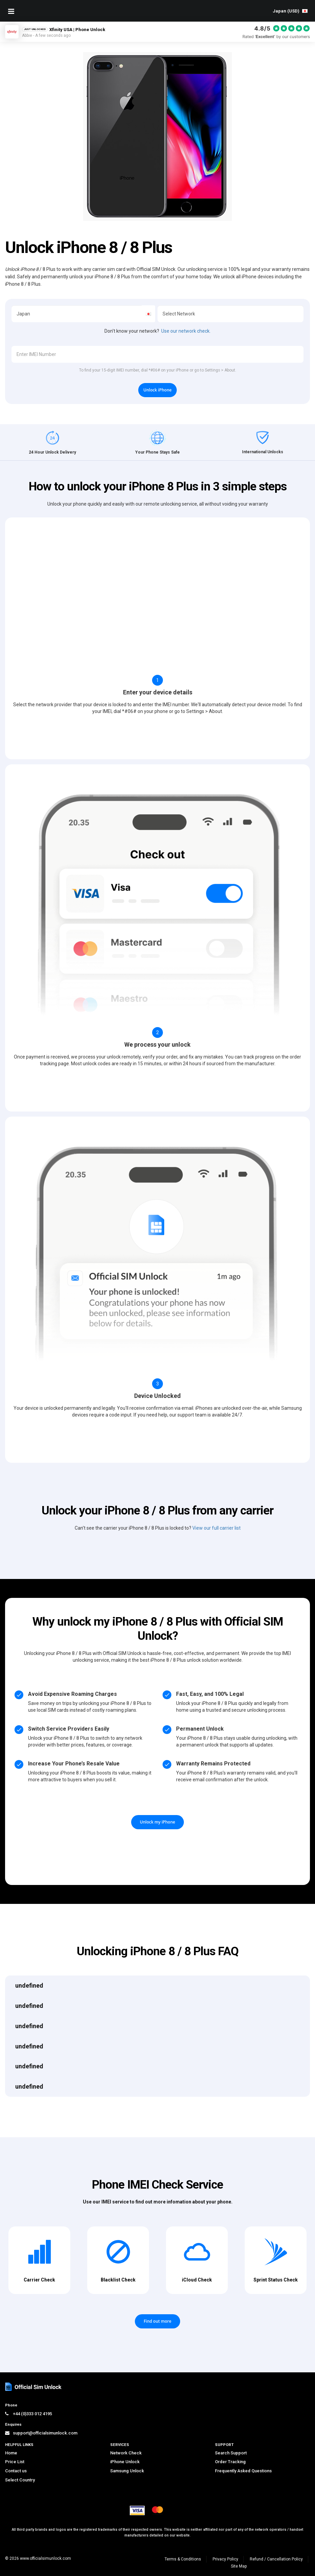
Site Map (239, 2566)
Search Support (231, 2452)
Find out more (157, 2321)
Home (11, 2452)
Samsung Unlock (127, 2470)
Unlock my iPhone (157, 1822)
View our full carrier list (216, 1528)
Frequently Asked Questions (243, 2470)
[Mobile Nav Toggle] (11, 11)
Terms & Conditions (183, 2559)
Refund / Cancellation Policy (276, 2559)
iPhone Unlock (125, 2461)
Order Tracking (230, 2461)
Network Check (126, 2452)
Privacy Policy (225, 2559)
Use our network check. (186, 331)
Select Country (20, 2479)
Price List (14, 2461)
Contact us (16, 2470)
